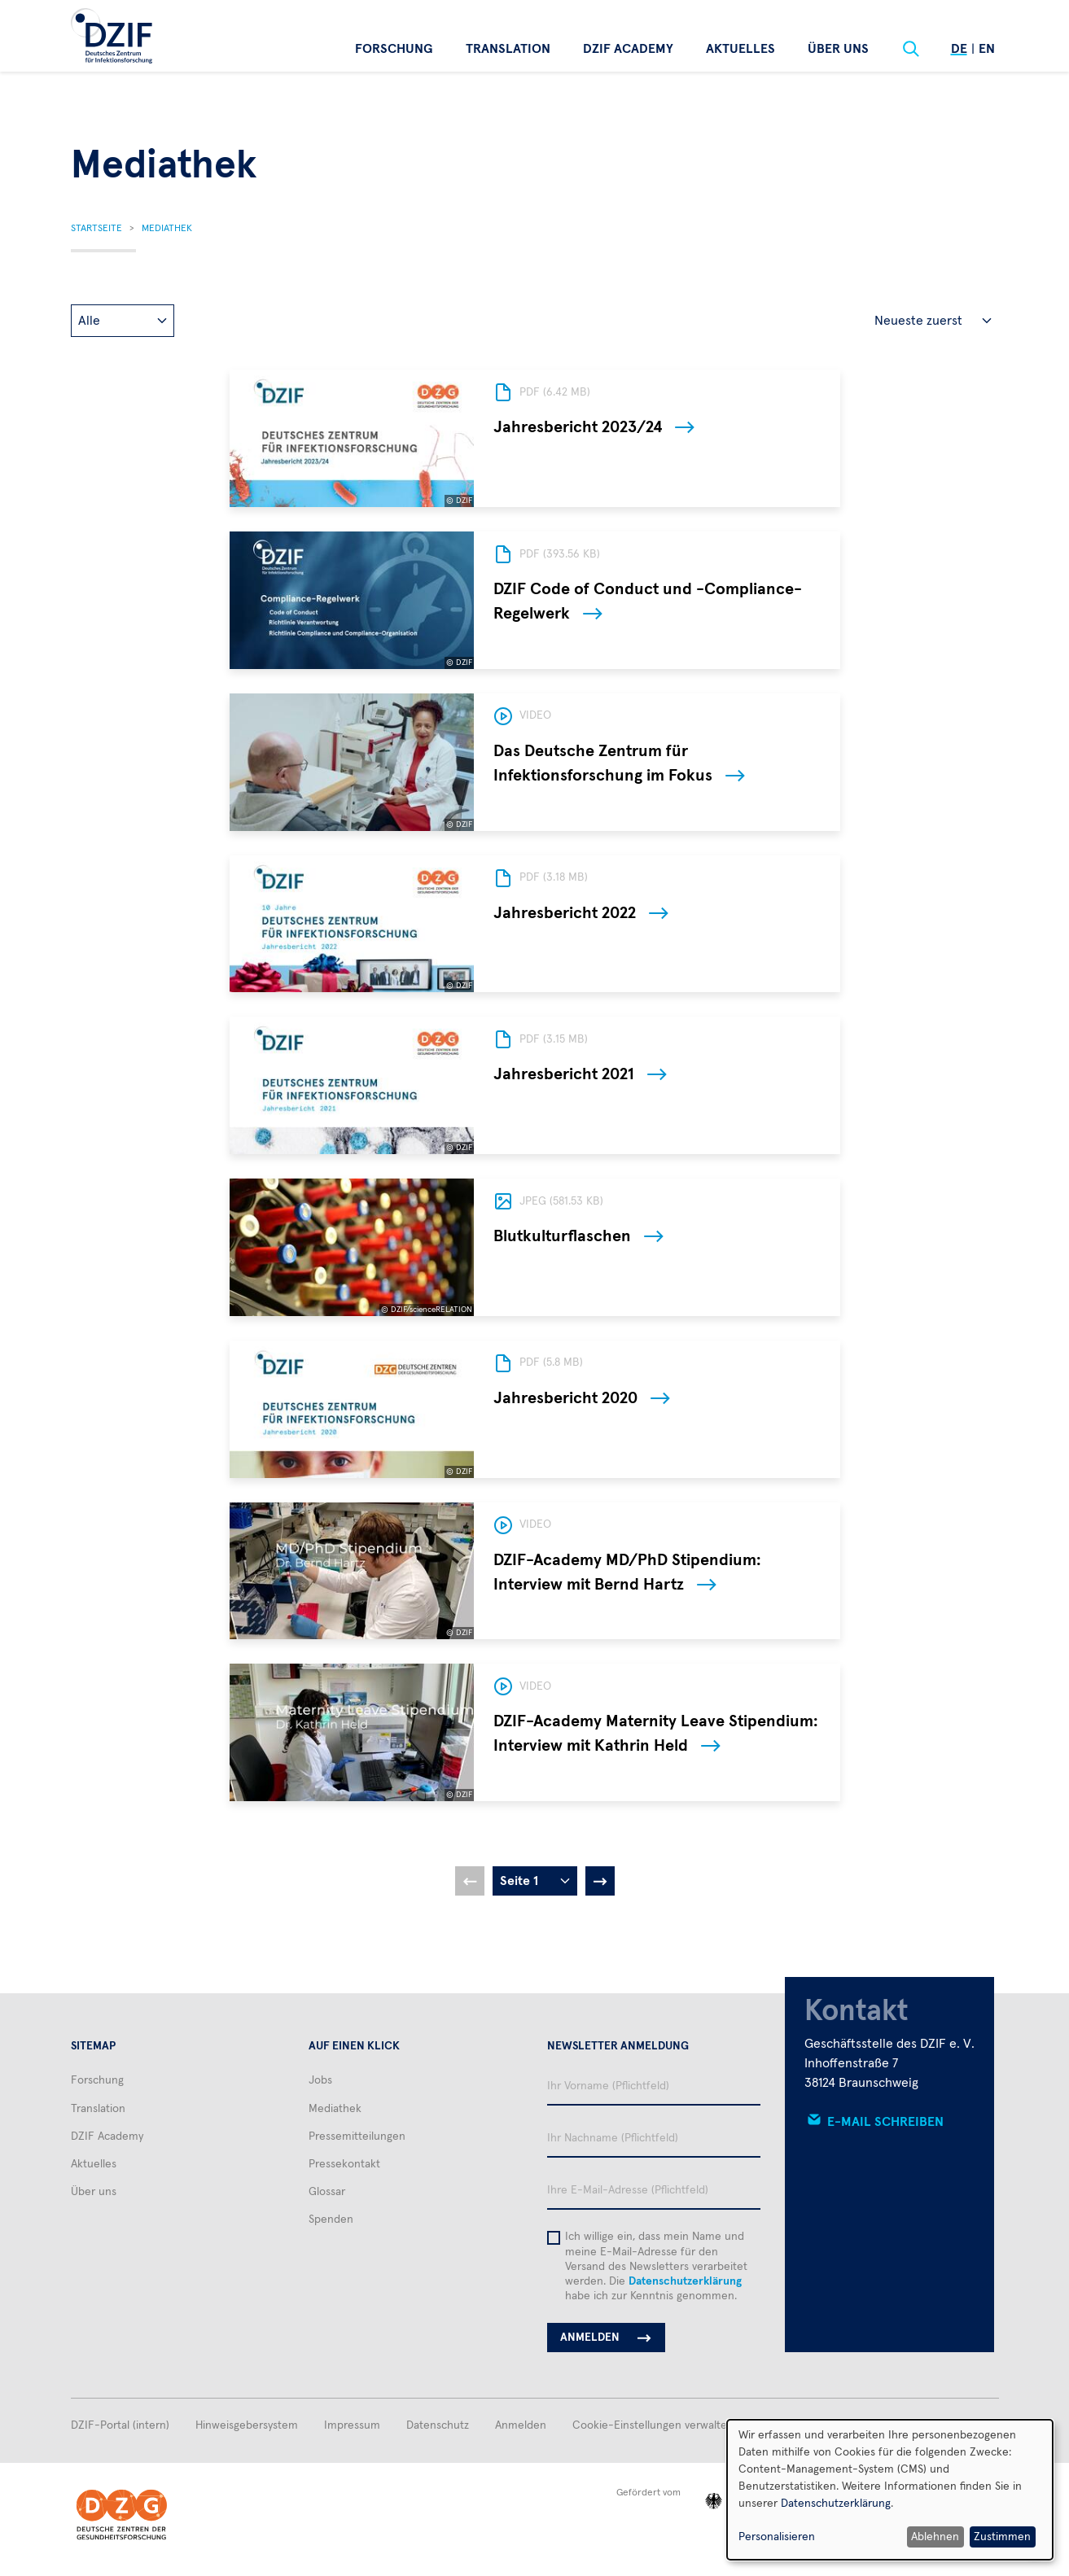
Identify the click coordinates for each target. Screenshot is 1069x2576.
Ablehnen (935, 2537)
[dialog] (890, 2490)
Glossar (327, 2192)
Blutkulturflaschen (562, 1236)
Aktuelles (740, 48)
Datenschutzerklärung (685, 2281)
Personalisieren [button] (776, 2537)
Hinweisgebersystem (246, 2425)
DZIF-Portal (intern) (120, 2425)
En (987, 48)
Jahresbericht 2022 (564, 913)
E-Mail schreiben (885, 2121)
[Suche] (911, 49)
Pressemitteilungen (357, 2136)
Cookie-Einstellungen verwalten (653, 2425)
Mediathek (167, 229)
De (959, 48)
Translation (508, 48)
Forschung (394, 48)
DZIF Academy (628, 48)
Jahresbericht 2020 (565, 1398)
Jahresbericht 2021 (563, 1074)
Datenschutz (437, 2425)
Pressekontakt (344, 2164)
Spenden (331, 2219)
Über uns (838, 48)
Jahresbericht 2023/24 (577, 427)
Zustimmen (1002, 2537)
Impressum (352, 2425)
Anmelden (520, 2425)
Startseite (96, 229)
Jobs (320, 2080)
